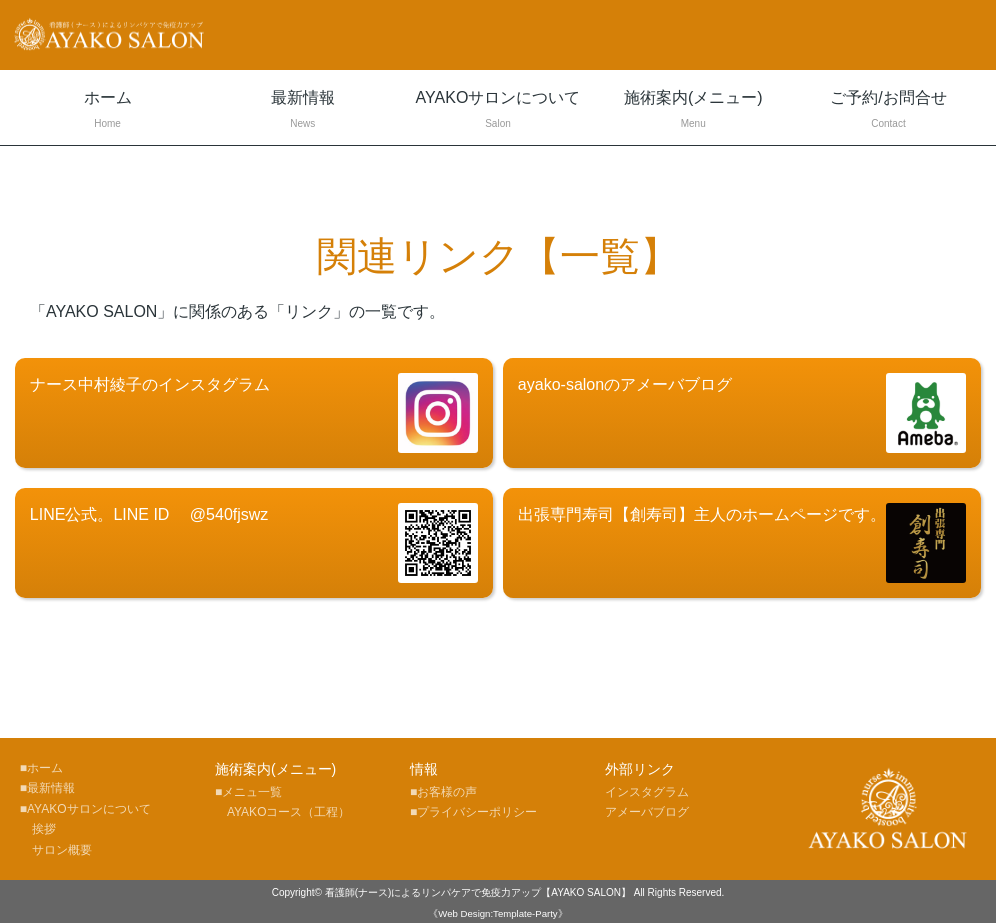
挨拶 (38, 829)
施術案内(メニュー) (693, 111)
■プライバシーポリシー (473, 812)
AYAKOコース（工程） (283, 812)
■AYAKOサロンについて (85, 809)
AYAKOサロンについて (497, 111)
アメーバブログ (647, 812)
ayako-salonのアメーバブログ (742, 413)
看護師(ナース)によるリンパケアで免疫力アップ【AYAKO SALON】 (478, 892)
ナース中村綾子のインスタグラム (254, 413)
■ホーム (41, 768)
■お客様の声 (443, 792)
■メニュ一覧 (248, 792)
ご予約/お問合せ (888, 111)
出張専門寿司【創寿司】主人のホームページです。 (742, 543)
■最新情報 (47, 788)
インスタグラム (647, 792)
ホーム (107, 111)
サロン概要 (56, 850)
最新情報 (302, 111)
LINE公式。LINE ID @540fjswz (254, 543)
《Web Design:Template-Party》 (497, 913)
